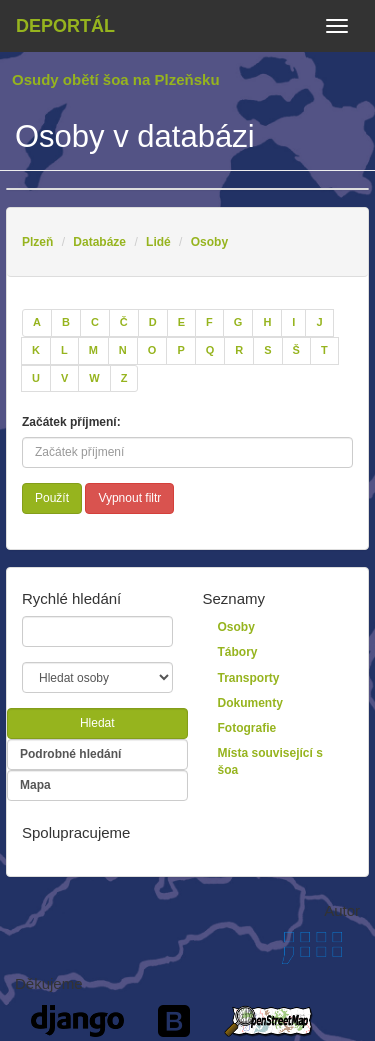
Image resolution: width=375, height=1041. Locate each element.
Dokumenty (250, 703)
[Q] (210, 351)
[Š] (296, 351)
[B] (66, 323)
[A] (37, 323)
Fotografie (247, 728)
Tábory (238, 652)
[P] (180, 351)
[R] (239, 351)
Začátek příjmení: (71, 422)
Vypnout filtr (129, 498)
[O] (152, 351)
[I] (293, 323)
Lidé (158, 242)
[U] (36, 379)
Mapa (35, 785)
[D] (153, 323)
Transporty (249, 678)
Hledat (97, 723)
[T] (324, 351)
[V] (64, 379)
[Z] (124, 379)
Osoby (209, 242)
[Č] (124, 323)
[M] (93, 351)
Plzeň (37, 242)
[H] (267, 323)
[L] (64, 351)
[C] (95, 323)
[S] (267, 351)
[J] (319, 323)
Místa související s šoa (270, 761)
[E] (181, 323)
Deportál (65, 26)
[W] (94, 379)
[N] (123, 351)
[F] (209, 323)
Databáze (99, 242)
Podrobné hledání (70, 754)
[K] (36, 351)
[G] (238, 323)
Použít (52, 498)
